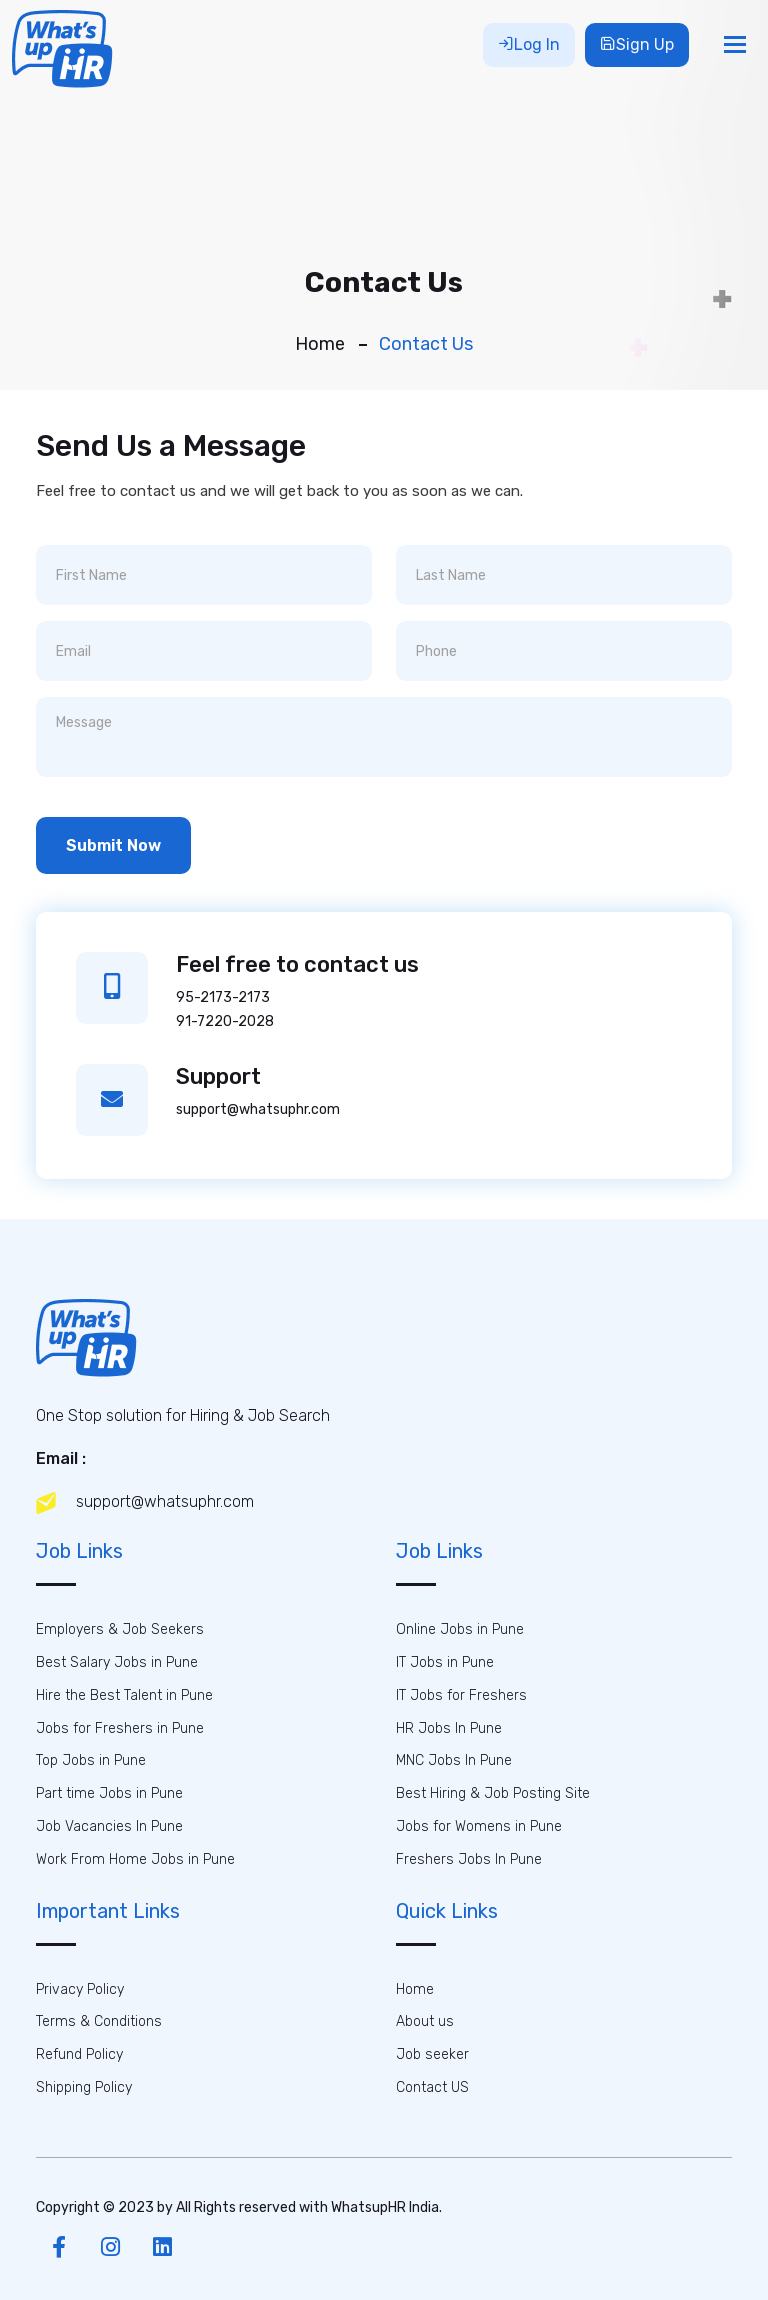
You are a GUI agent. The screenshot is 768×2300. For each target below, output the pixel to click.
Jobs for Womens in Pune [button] (479, 1826)
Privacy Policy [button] (80, 1989)
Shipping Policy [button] (84, 2087)
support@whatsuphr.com (258, 1109)
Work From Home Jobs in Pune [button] (135, 1859)
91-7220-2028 (225, 1021)
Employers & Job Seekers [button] (120, 1629)
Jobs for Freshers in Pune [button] (120, 1728)
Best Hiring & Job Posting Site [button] (493, 1793)
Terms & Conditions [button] (99, 2021)
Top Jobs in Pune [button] (91, 1760)
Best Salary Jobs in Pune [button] (117, 1662)
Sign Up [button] (637, 44)
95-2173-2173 (223, 997)
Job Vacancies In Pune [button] (109, 1826)
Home (320, 344)
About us (425, 2021)
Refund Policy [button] (79, 2054)
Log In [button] (529, 44)
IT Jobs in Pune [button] (445, 1662)
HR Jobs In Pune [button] (449, 1728)
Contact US (432, 2087)
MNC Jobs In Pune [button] (454, 1760)
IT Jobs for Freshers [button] (461, 1695)
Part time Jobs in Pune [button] (109, 1793)
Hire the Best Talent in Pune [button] (124, 1695)
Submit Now (113, 845)
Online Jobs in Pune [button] (460, 1629)
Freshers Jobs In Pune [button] (469, 1859)
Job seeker (432, 2054)
